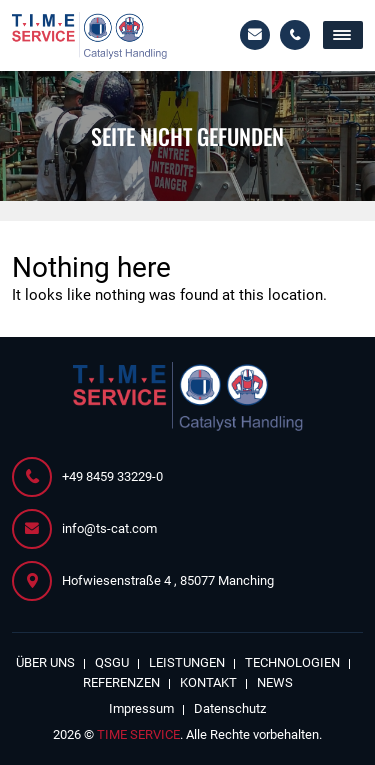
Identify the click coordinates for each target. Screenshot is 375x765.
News (275, 682)
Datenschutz (230, 708)
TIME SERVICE (138, 734)
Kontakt (208, 682)
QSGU (112, 662)
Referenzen (121, 682)
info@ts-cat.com (255, 35)
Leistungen (187, 662)
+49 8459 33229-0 (295, 35)
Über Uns (45, 662)
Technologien (292, 662)
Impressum (141, 708)
